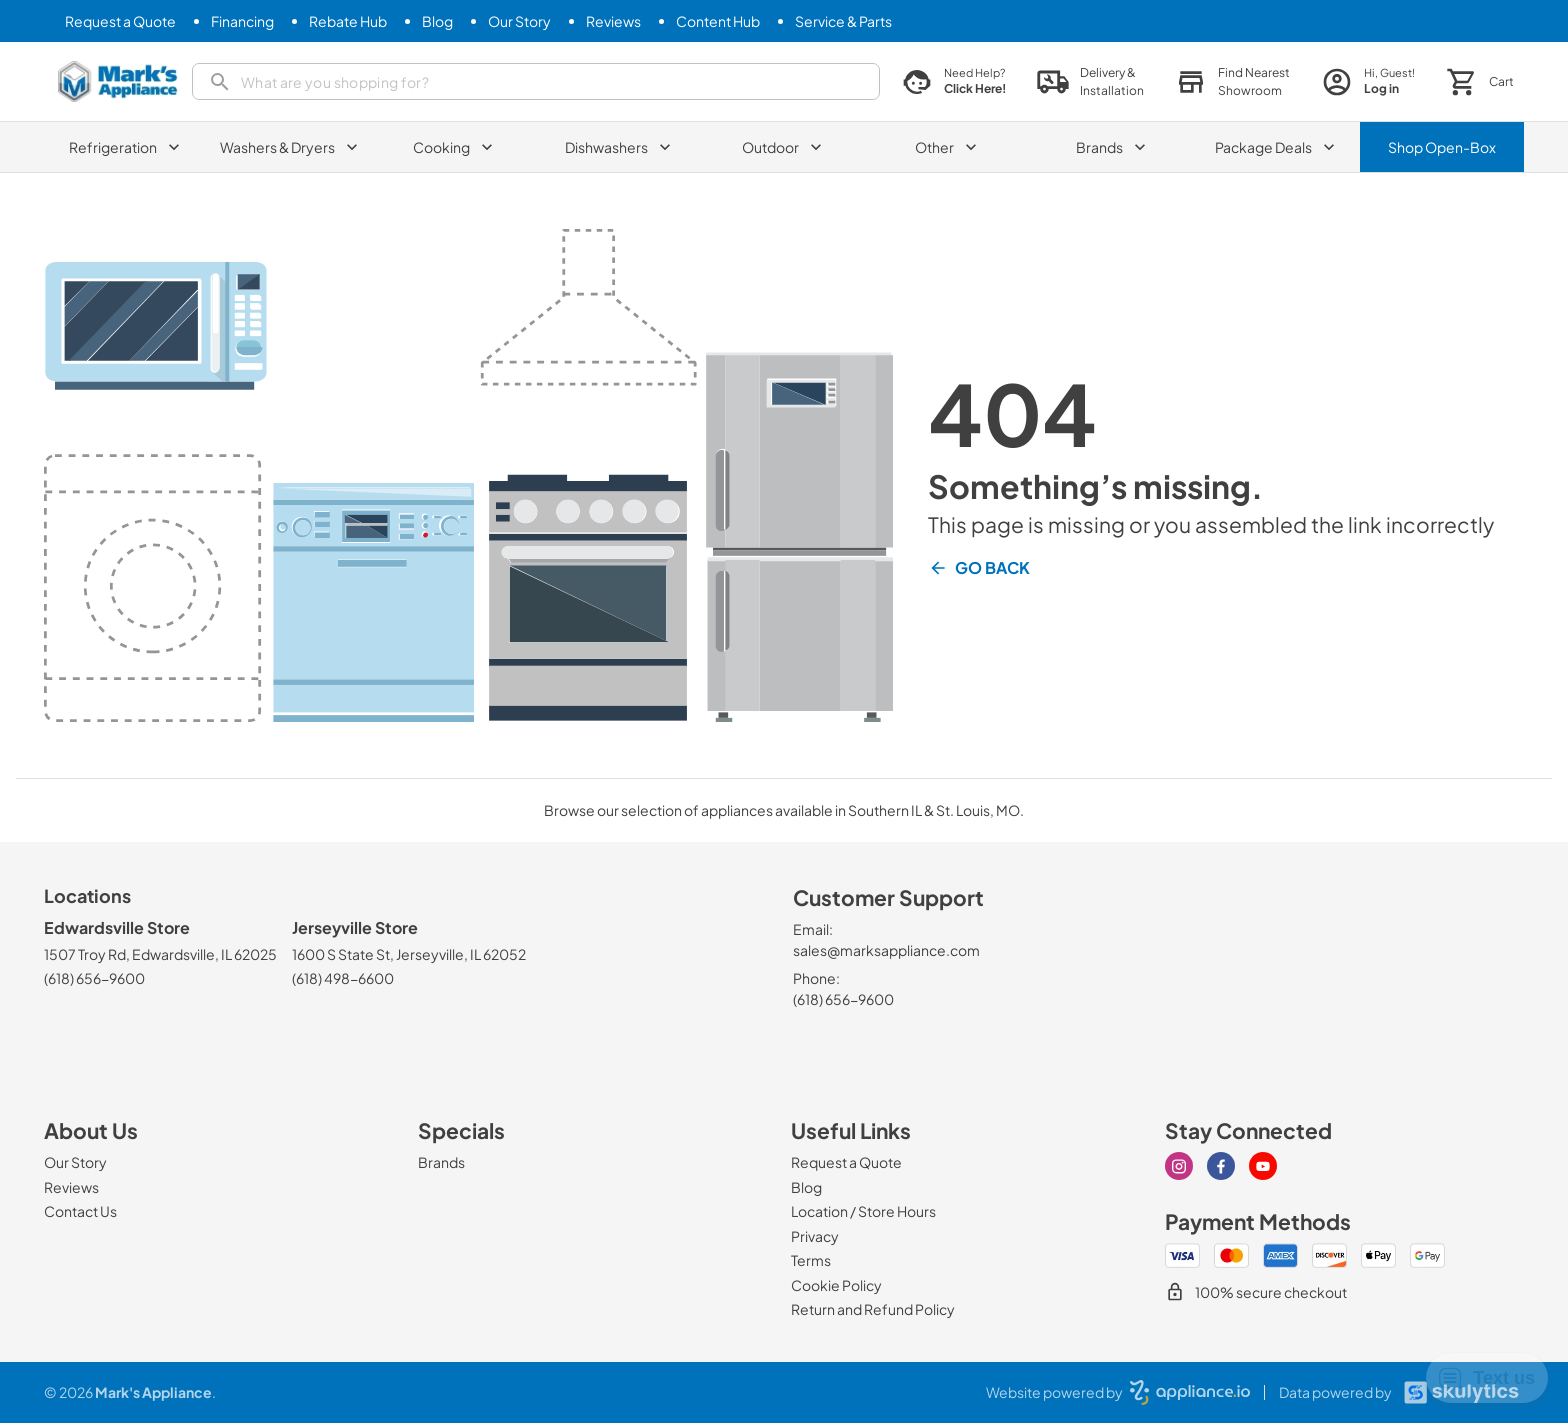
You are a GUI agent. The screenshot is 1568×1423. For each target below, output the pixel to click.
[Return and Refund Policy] (873, 1309)
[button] (1233, 82)
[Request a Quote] (120, 21)
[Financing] (242, 21)
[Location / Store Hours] (863, 1211)
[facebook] (1221, 1166)
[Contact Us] (80, 1211)
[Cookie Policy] (836, 1285)
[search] (536, 81)
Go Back (979, 568)
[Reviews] (613, 21)
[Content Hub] (718, 21)
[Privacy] (815, 1236)
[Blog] (437, 21)
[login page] (1368, 81)
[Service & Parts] (843, 21)
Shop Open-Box (1442, 147)
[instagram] (1179, 1166)
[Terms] (811, 1260)
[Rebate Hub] (348, 21)
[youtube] (1263, 1166)
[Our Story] (519, 21)
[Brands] (441, 1162)
